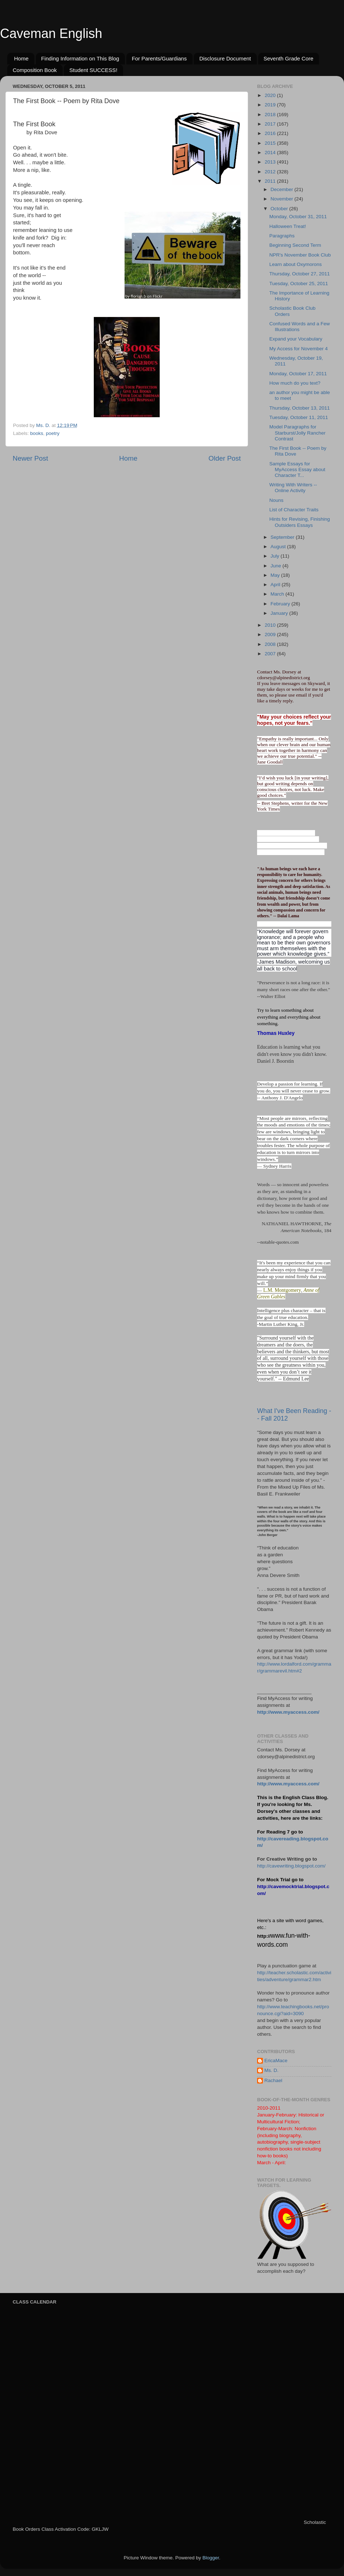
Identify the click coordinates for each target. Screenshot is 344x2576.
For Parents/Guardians (159, 58)
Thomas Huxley (275, 1033)
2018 (271, 114)
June (276, 565)
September (283, 537)
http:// (263, 1936)
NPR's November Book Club (300, 255)
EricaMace (276, 2060)
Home (21, 58)
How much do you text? (294, 383)
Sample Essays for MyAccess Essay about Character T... (297, 469)
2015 (271, 143)
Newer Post (30, 458)
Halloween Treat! (287, 226)
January (279, 613)
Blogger (210, 2557)
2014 (271, 152)
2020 (271, 95)
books (36, 433)
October (279, 208)
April (276, 584)
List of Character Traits (294, 509)
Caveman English (51, 33)
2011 (271, 181)
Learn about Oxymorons (295, 264)
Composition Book (35, 70)
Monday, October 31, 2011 (298, 216)
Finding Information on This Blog (80, 58)
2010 (271, 625)
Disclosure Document (225, 58)
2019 (271, 104)
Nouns (276, 500)
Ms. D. (271, 2070)
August (278, 546)
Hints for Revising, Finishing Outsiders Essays (299, 522)
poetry (53, 433)
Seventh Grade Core (289, 58)
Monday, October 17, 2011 (298, 373)
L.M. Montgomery (282, 1290)
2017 (271, 124)
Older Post (225, 458)
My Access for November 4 (298, 348)
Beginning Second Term (295, 245)
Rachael (273, 2080)
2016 (271, 133)
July (275, 556)
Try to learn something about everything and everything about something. (288, 1017)
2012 (271, 171)
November (282, 199)
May (275, 575)
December (282, 189)
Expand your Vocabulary (295, 339)
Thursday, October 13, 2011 (299, 408)
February (280, 603)
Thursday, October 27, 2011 (299, 273)
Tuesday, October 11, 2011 (298, 417)
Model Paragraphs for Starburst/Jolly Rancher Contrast (297, 432)
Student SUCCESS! (93, 70)
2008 (271, 644)
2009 (271, 634)
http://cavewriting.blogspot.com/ (291, 1866)
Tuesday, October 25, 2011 (298, 283)
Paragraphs (282, 235)
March (277, 594)
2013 (271, 162)
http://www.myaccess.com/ (288, 1712)
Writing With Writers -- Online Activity (293, 487)
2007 (271, 653)
